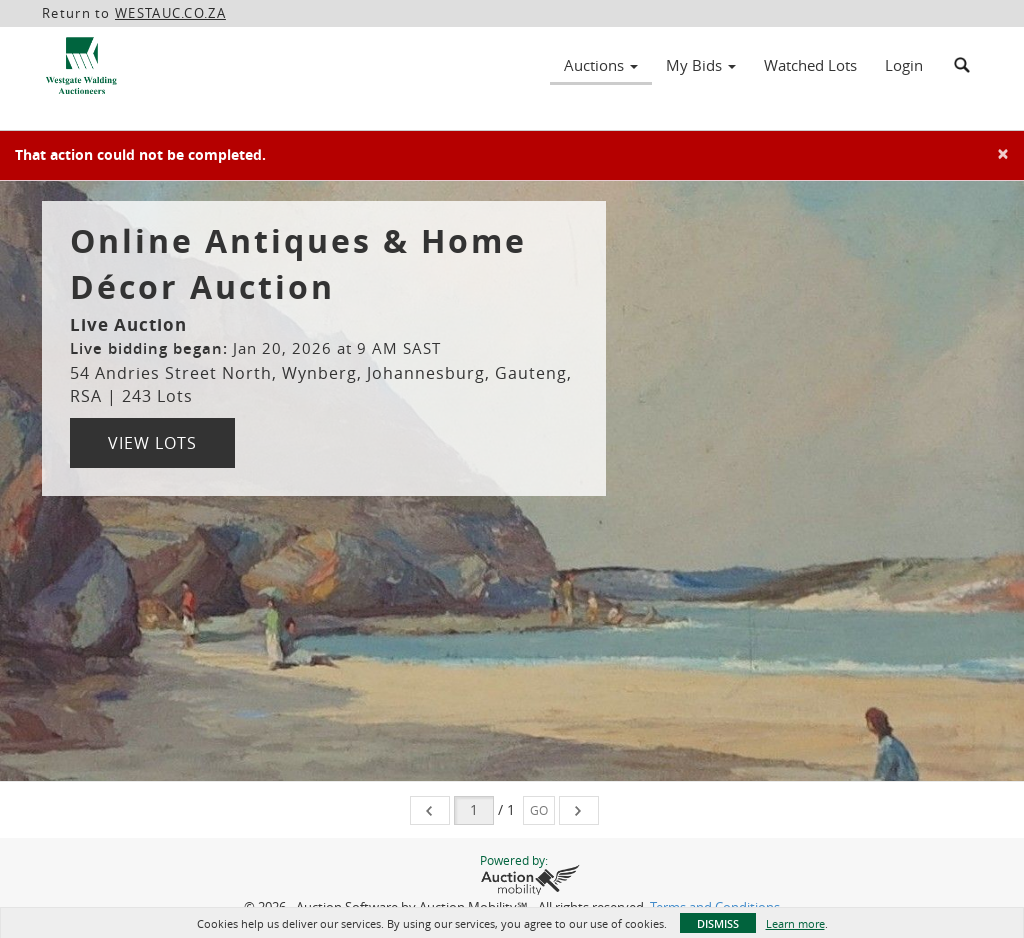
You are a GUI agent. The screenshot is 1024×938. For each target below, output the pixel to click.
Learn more (795, 923)
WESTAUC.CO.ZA (170, 13)
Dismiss (718, 923)
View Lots (152, 443)
